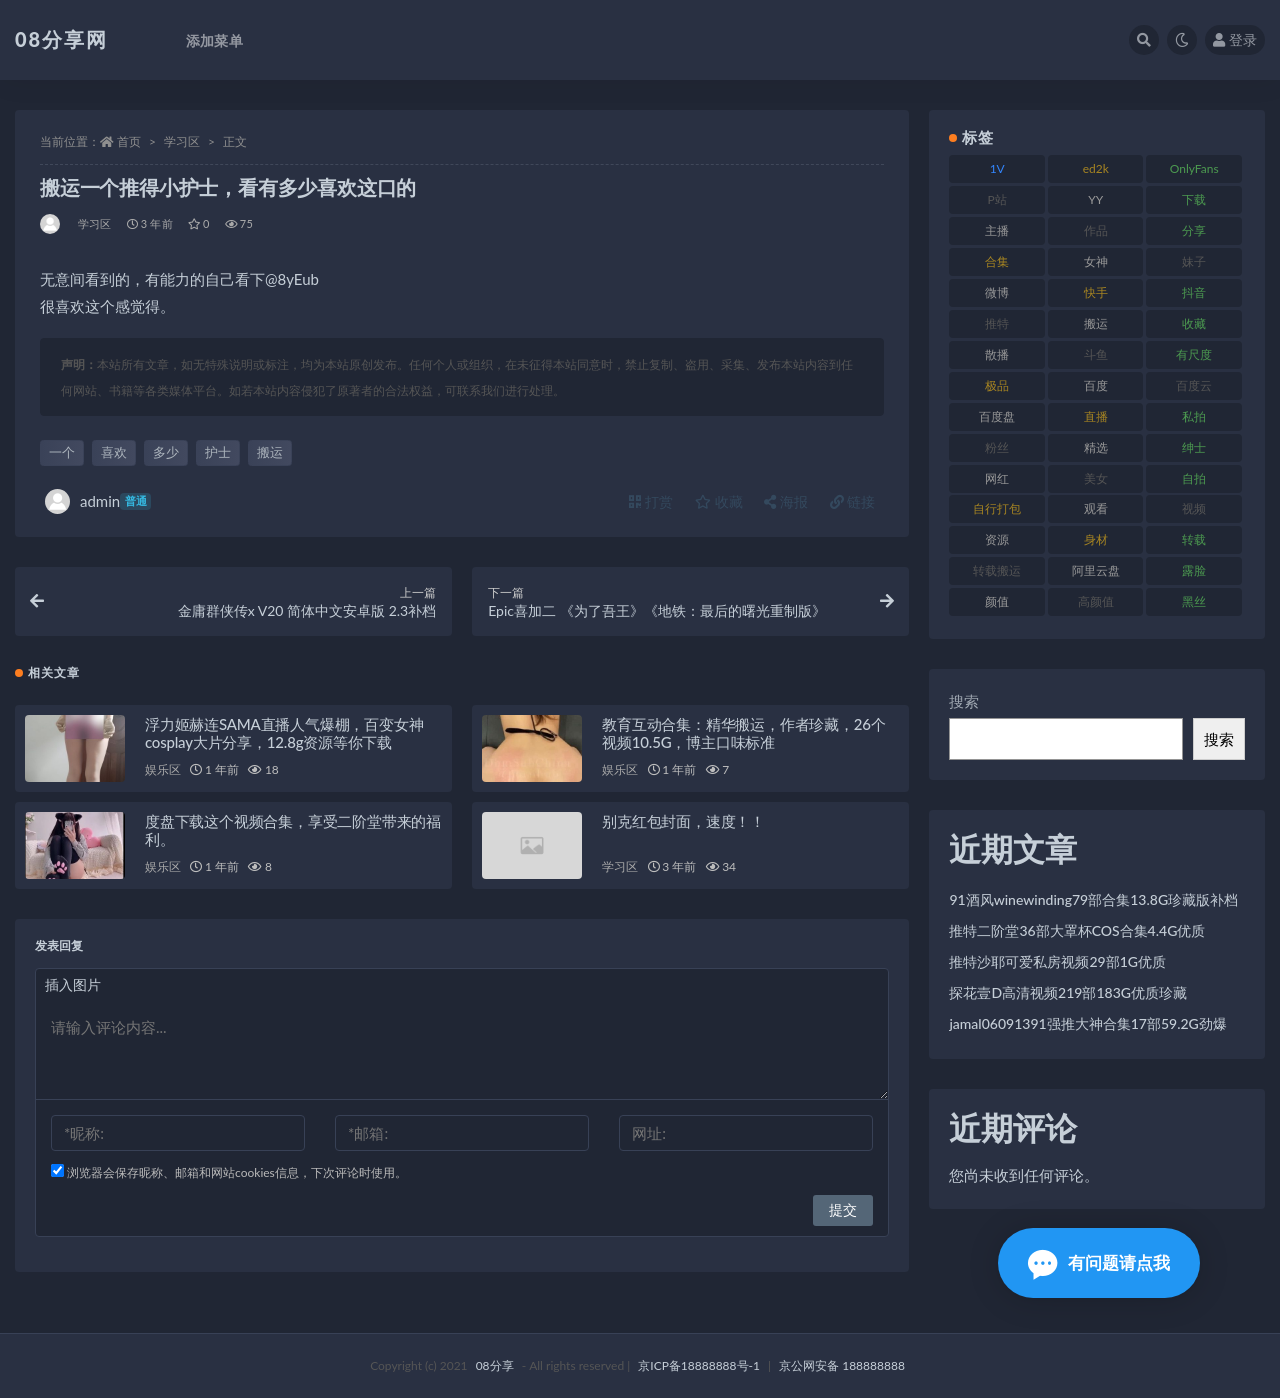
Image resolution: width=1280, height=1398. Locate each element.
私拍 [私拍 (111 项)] (1194, 416)
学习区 (182, 141)
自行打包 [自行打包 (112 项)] (997, 508)
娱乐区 (162, 769)
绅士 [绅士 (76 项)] (1194, 447)
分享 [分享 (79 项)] (1194, 230)
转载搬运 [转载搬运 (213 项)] (997, 570)
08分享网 (61, 39)
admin (98, 501)
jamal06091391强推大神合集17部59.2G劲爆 (1087, 1023)
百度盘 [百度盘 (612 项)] (997, 416)
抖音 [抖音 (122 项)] (1194, 292)
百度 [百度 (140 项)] (1096, 385)
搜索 (964, 701)
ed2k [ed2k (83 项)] (1096, 168)
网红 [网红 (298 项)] (997, 478)
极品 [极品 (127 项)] (997, 385)
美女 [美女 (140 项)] (1096, 478)
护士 (218, 452)
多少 (166, 452)
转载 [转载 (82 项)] (1194, 539)
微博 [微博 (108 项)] (997, 292)
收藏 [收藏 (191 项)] (1194, 323)
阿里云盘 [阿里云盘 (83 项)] (1096, 570)
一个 (62, 452)
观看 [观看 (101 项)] (1096, 508)
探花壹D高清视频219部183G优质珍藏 (1068, 992)
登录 (1235, 39)
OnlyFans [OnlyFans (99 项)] (1194, 168)
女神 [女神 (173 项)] (1096, 261)
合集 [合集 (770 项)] (997, 261)
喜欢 (114, 452)
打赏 (651, 501)
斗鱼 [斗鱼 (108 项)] (1096, 354)
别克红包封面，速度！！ (683, 821)
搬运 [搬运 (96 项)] (1096, 323)
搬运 (270, 452)
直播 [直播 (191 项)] (1096, 416)
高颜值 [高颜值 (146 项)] (1096, 601)
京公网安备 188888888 (842, 1365)
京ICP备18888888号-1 (699, 1365)
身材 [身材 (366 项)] (1096, 539)
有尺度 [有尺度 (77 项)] (1194, 354)
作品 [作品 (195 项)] (1096, 230)
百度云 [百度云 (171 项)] (1194, 385)
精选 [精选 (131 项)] (1096, 447)
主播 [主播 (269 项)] (997, 230)
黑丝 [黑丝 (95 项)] (1194, 601)
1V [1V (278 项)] (997, 168)
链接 (853, 501)
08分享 (495, 1365)
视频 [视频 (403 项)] (1194, 508)
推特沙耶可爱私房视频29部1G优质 (1057, 961)
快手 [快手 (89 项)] (1096, 292)
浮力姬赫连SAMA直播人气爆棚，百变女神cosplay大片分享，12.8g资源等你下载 (284, 733)
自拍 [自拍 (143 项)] (1194, 478)
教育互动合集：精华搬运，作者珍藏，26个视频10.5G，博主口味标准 (743, 733)
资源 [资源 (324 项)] (997, 539)
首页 (129, 141)
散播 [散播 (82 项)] (997, 354)
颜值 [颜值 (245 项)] (997, 601)
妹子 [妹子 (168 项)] (1194, 261)
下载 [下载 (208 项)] (1194, 199)
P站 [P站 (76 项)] (997, 199)
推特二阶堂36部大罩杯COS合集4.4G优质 (1077, 930)
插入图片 (73, 984)
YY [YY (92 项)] (1095, 199)
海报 (786, 501)
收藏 (719, 501)
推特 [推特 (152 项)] (997, 323)
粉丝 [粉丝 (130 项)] (997, 447)
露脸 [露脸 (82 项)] (1194, 570)
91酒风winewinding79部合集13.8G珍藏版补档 (1093, 899)
